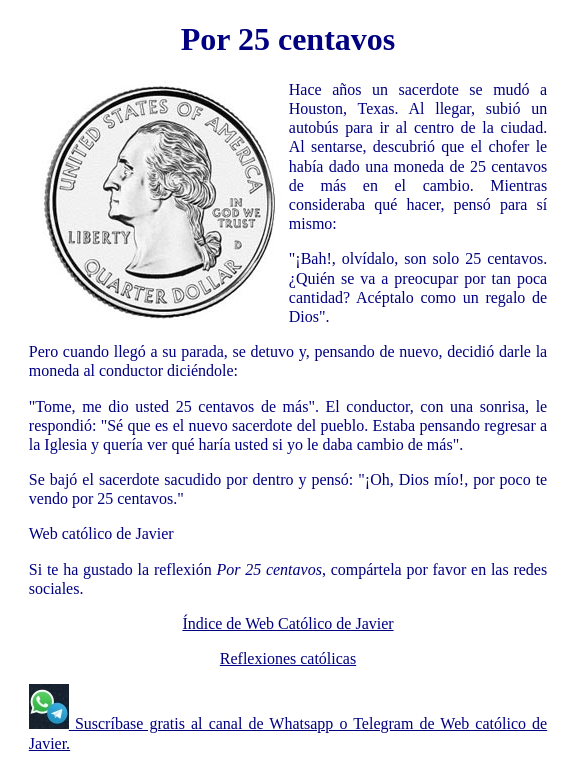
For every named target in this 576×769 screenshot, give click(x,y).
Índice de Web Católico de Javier (287, 623)
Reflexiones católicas (288, 658)
